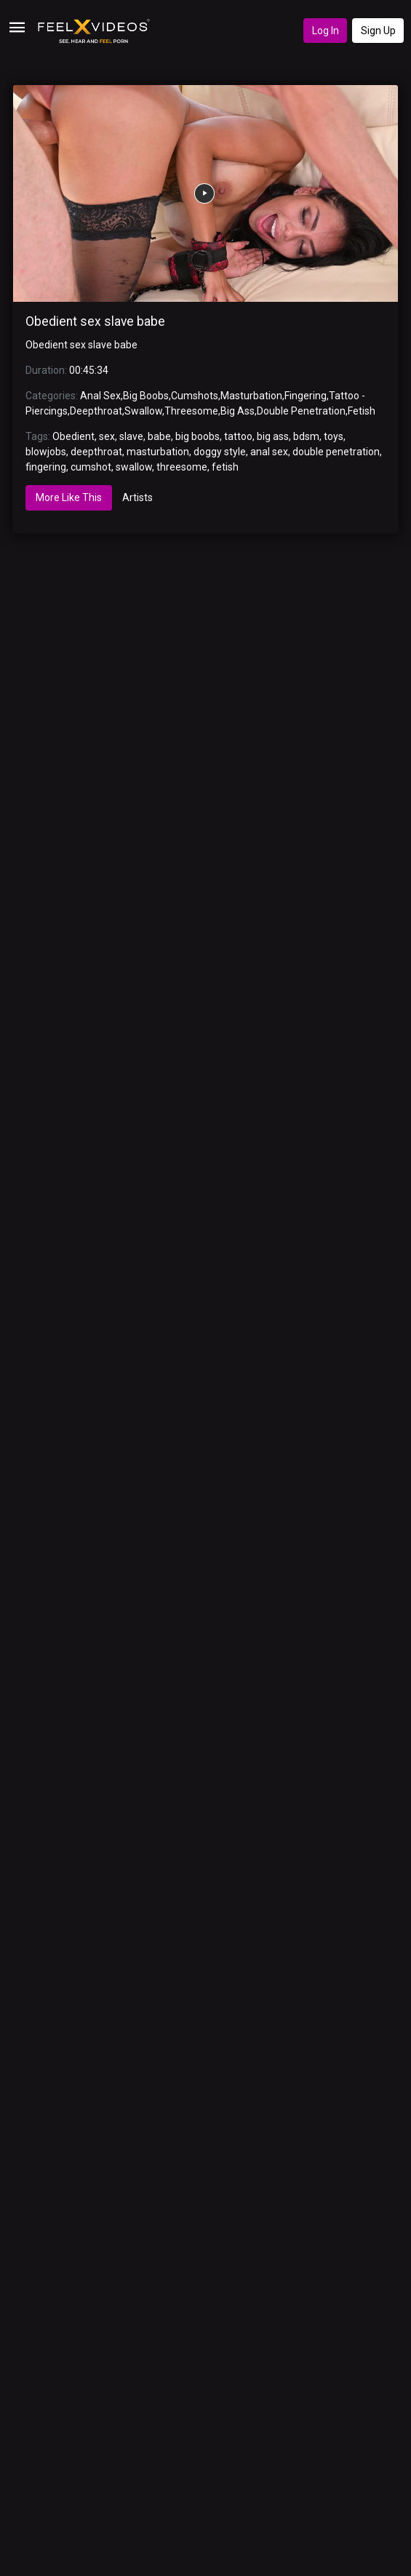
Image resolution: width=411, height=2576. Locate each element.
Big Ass (237, 411)
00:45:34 (88, 370)
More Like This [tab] (69, 497)
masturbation (158, 451)
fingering (45, 467)
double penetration (336, 451)
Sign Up (378, 30)
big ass (273, 436)
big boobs (197, 436)
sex (107, 436)
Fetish (361, 411)
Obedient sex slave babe (95, 321)
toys (333, 436)
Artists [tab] (137, 497)
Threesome (191, 411)
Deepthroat (96, 411)
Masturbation (251, 395)
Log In (325, 30)
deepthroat (96, 451)
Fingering (305, 395)
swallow (134, 467)
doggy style (219, 451)
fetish (225, 467)
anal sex (269, 451)
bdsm (306, 436)
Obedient (73, 436)
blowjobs (45, 451)
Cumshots (194, 395)
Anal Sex (100, 395)
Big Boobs (146, 395)
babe (159, 436)
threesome (181, 467)
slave (131, 436)
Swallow (143, 411)
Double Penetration (301, 411)
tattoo (238, 436)
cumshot (91, 467)
